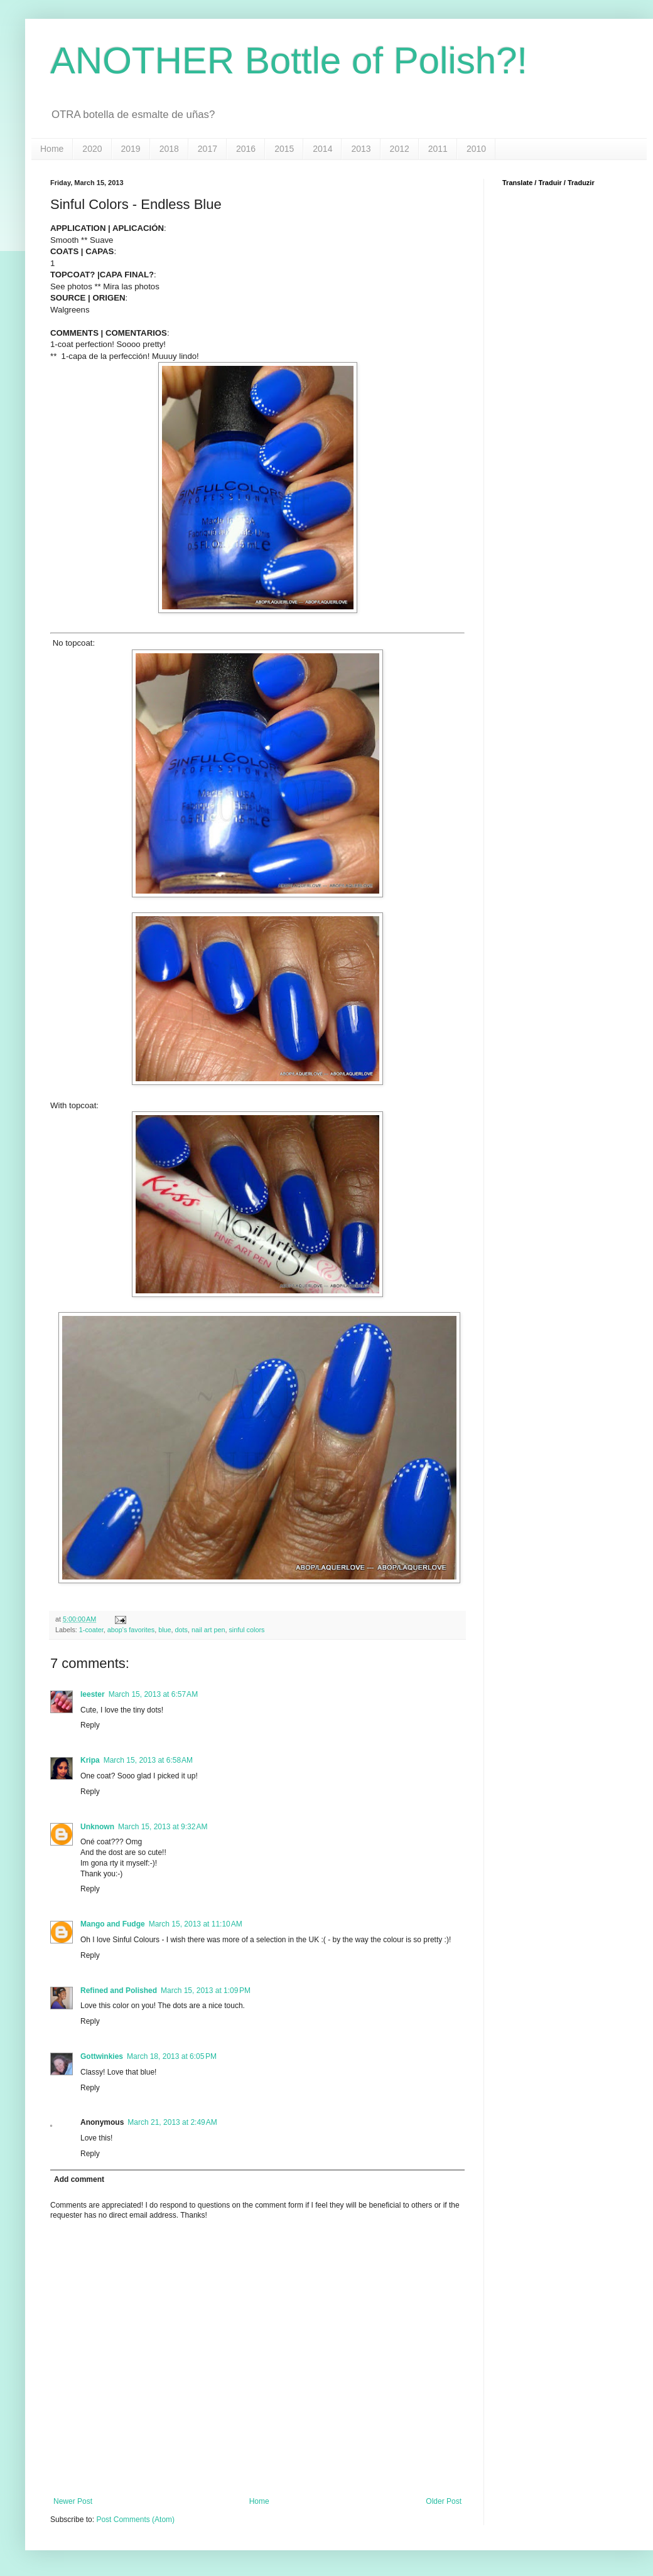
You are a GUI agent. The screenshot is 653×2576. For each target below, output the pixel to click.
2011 (438, 149)
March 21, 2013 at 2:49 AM (172, 2122)
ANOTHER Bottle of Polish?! (288, 61)
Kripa (90, 1760)
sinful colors (246, 1629)
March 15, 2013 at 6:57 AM (153, 1694)
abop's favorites (130, 1629)
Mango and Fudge (112, 1924)
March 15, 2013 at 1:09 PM (206, 1990)
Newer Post (72, 2501)
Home (51, 149)
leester (92, 1694)
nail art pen (208, 1629)
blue (164, 1629)
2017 (207, 149)
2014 (322, 149)
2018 (169, 149)
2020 (92, 149)
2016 (246, 149)
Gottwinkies (101, 2056)
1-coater (91, 1629)
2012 (399, 149)
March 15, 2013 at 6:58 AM (148, 1760)
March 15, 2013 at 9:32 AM (162, 1826)
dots (181, 1629)
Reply (90, 1725)
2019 (131, 149)
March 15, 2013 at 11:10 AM (195, 1924)
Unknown (97, 1826)
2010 (476, 149)
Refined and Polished (118, 1990)
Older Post (443, 2501)
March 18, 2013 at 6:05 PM (172, 2056)
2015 (284, 149)
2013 (360, 149)
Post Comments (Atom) (135, 2519)
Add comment (79, 2179)
